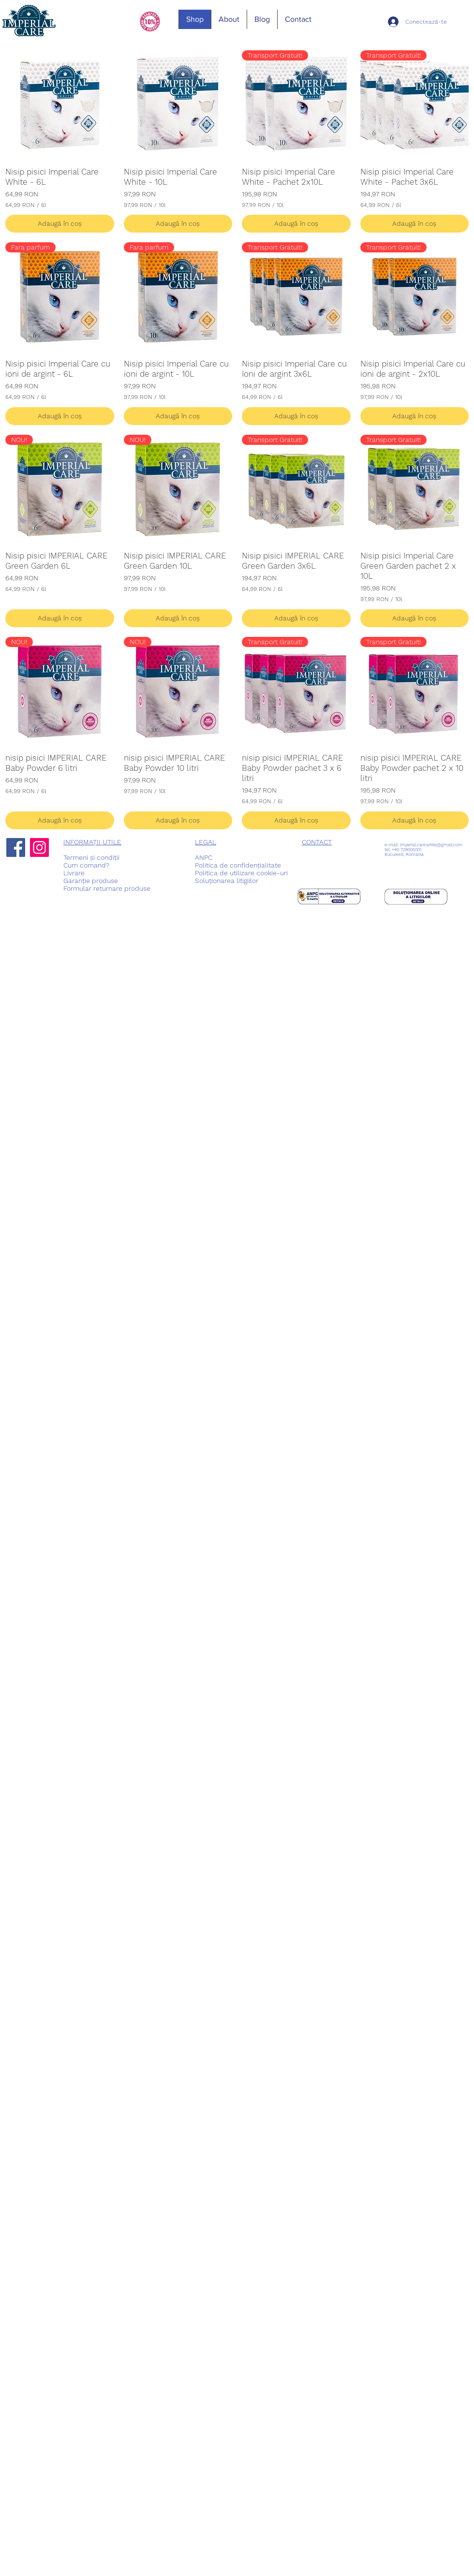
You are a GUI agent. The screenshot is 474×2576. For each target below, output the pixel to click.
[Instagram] (39, 847)
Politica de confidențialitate (238, 865)
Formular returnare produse (106, 888)
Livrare (74, 873)
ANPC (203, 857)
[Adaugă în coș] (59, 224)
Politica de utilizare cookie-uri (241, 873)
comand (93, 865)
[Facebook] (15, 847)
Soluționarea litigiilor (226, 880)
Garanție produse (90, 880)
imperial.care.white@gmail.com (431, 844)
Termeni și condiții (91, 857)
